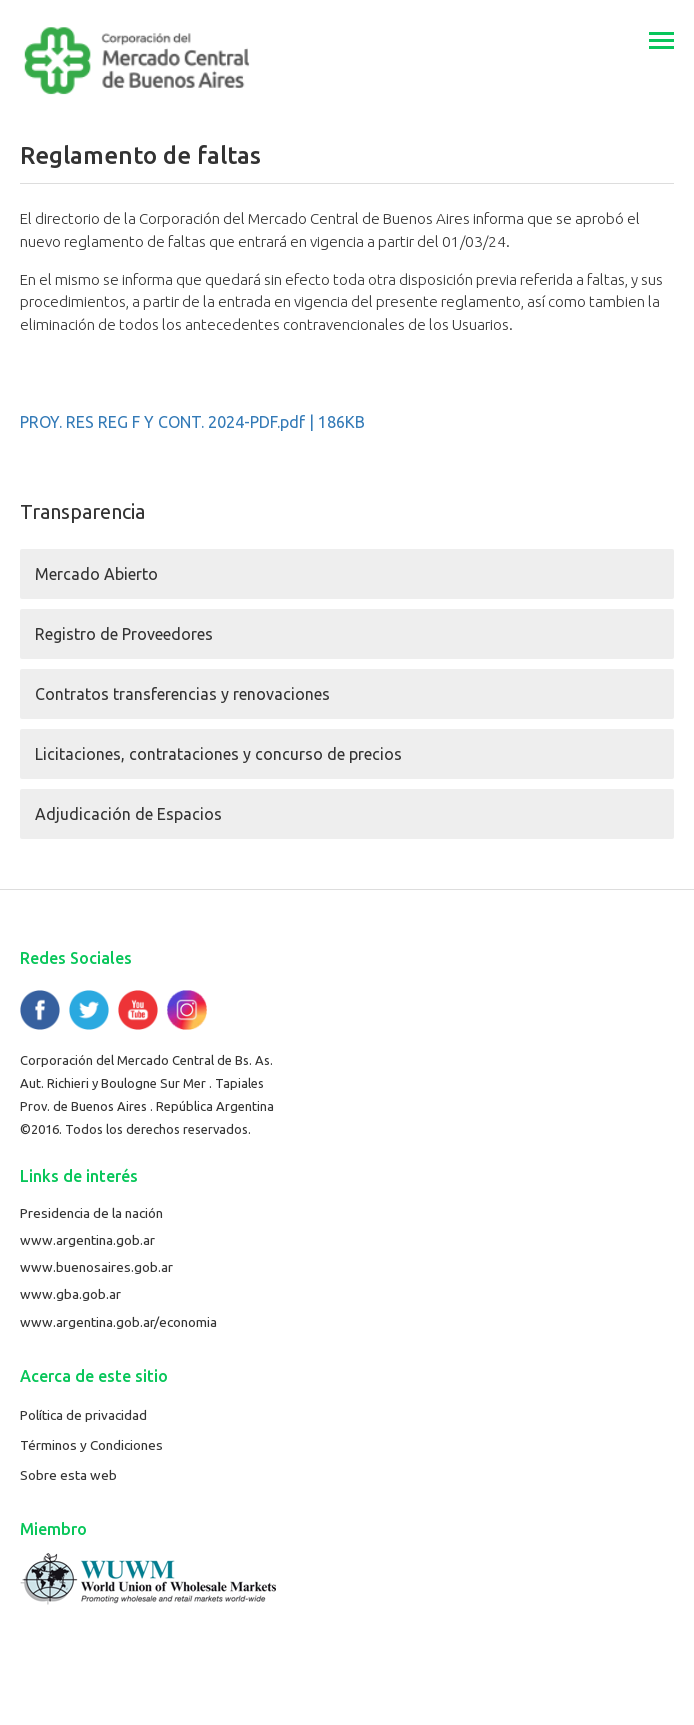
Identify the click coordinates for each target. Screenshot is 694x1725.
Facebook (40, 1010)
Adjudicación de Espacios (128, 814)
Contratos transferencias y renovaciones (182, 694)
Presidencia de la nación (91, 1213)
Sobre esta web (68, 1475)
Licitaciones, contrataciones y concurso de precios (218, 754)
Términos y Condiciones (91, 1445)
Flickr (187, 1010)
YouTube (138, 1010)
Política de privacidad (83, 1415)
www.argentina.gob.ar (87, 1240)
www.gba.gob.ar (70, 1294)
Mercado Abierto (96, 574)
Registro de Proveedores (124, 634)
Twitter (89, 1010)
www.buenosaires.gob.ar (96, 1267)
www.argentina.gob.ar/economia (118, 1322)
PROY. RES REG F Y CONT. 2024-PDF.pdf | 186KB (192, 422)
